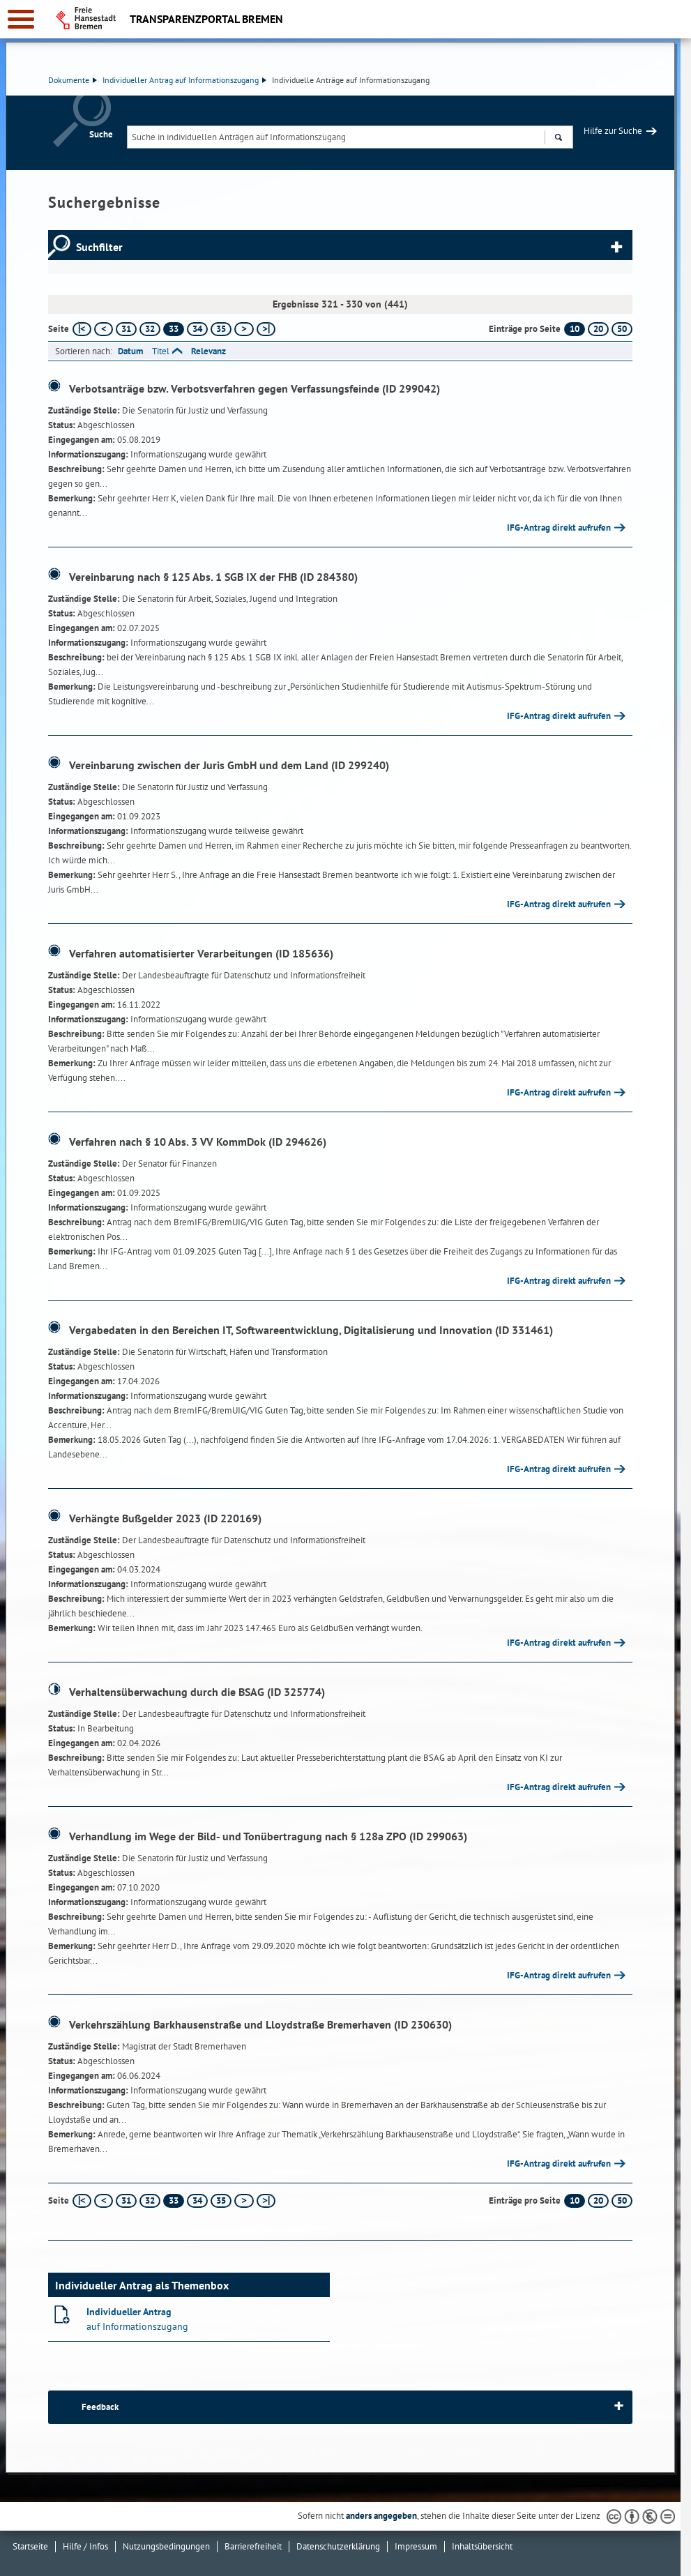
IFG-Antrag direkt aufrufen (559, 527)
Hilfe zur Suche (613, 131)
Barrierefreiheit (253, 2546)
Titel (160, 351)
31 (126, 329)
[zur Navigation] (21, 19)
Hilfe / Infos (85, 2546)
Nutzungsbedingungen (166, 2546)
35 (221, 329)
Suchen (558, 138)
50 (622, 329)
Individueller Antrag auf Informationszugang (184, 80)
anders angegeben (381, 2516)
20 (598, 329)
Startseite (30, 2546)
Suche (101, 134)
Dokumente (72, 80)
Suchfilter (99, 247)
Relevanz (208, 351)
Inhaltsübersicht (482, 2546)
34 (197, 329)
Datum (130, 351)
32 (150, 329)
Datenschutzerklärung (338, 2546)
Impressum (416, 2546)
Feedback (100, 2407)
